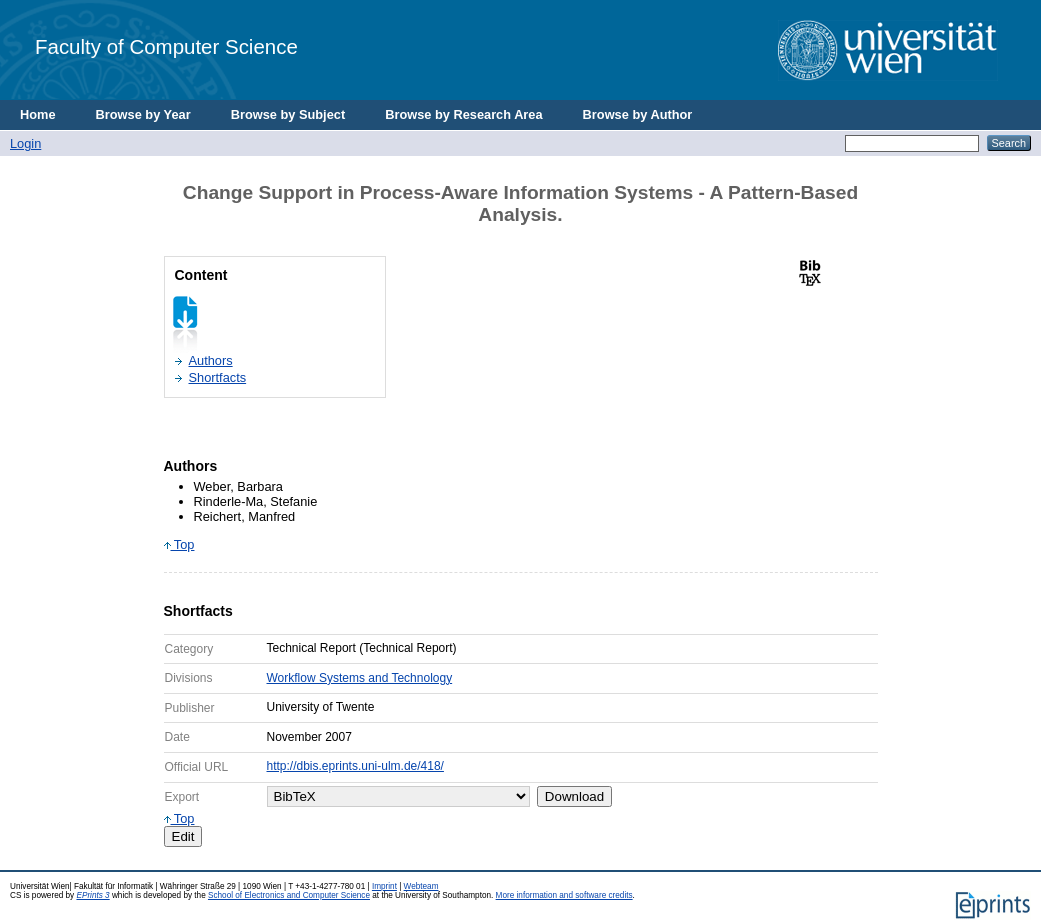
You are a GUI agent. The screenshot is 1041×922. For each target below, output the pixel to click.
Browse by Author (638, 114)
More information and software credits (564, 895)
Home (38, 114)
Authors (211, 360)
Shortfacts (218, 377)
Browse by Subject (288, 114)
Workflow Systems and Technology (360, 678)
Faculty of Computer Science (166, 46)
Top (179, 544)
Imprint (384, 886)
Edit (183, 836)
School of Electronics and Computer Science (289, 895)
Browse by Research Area (463, 114)
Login (25, 143)
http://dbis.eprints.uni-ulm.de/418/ (355, 766)
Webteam (421, 886)
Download (574, 796)
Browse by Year (143, 114)
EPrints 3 (92, 895)
